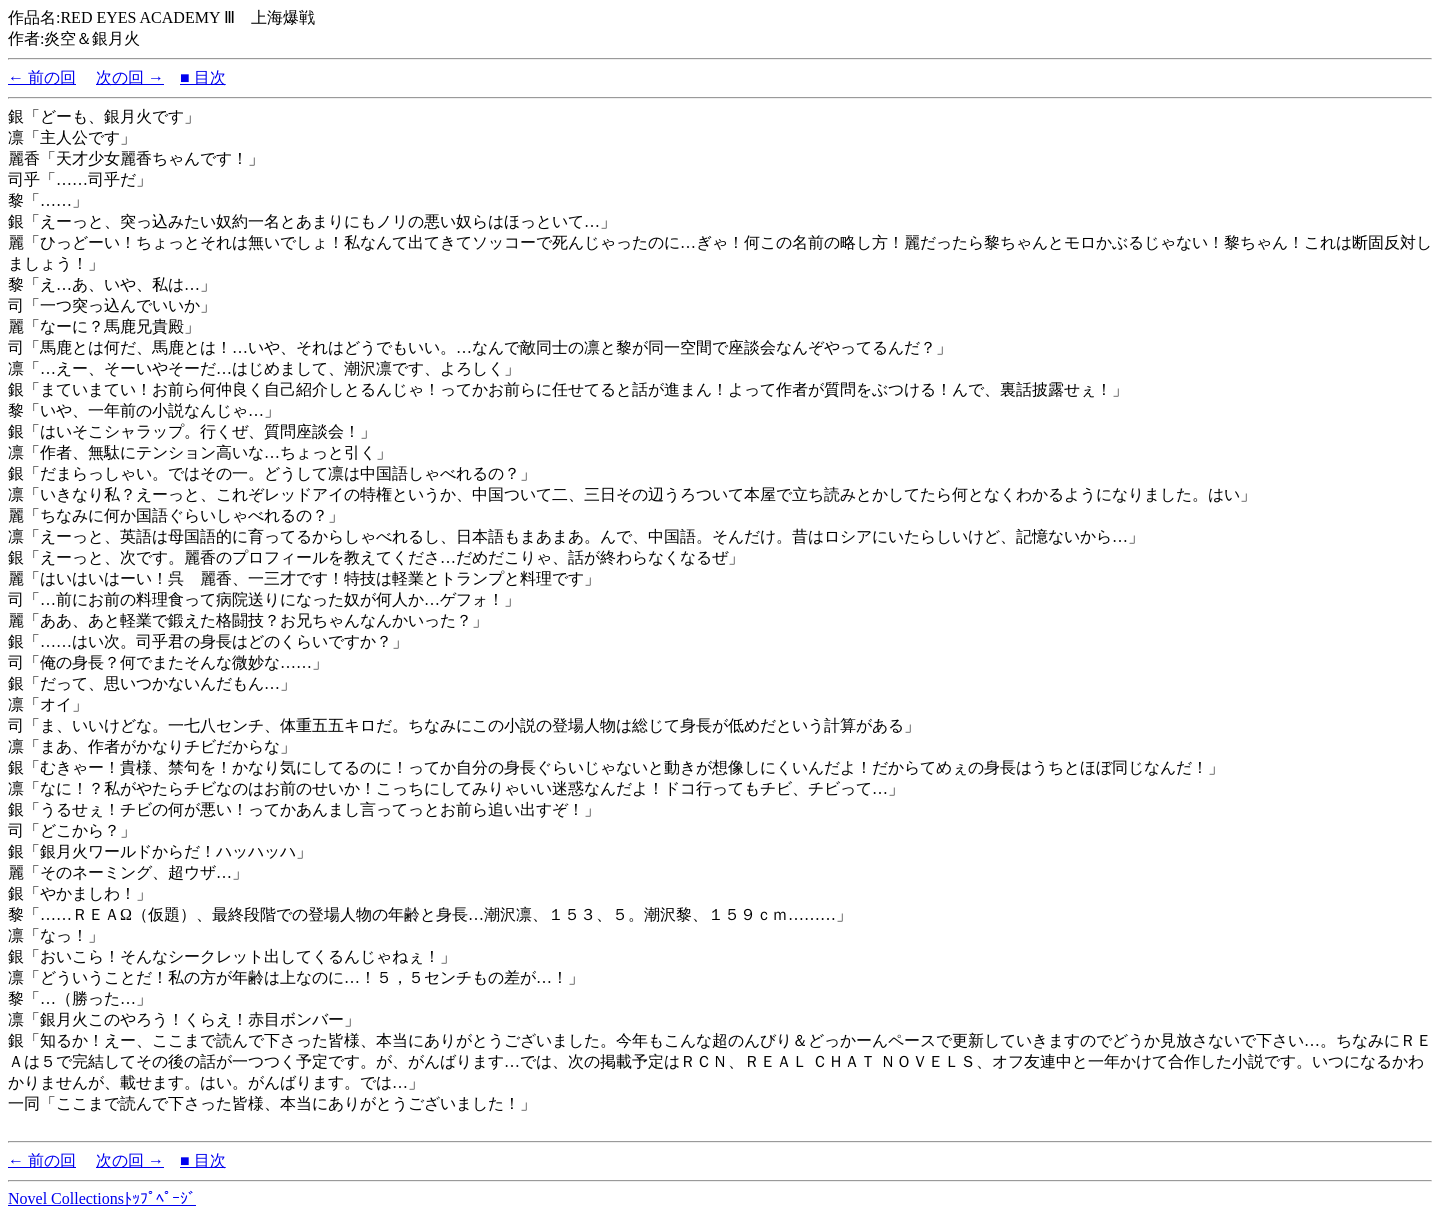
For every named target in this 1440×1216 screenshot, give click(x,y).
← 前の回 (42, 77)
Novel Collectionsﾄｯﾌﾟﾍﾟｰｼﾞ (102, 1198)
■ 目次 (203, 77)
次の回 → (130, 77)
